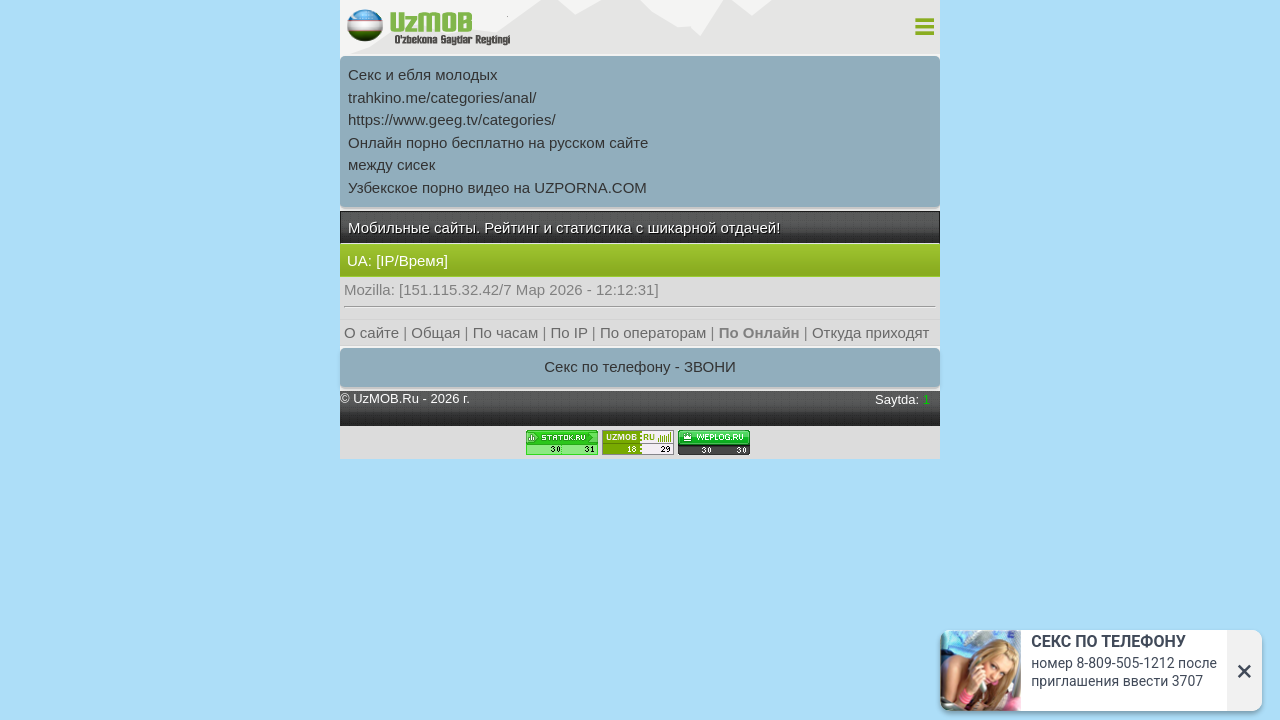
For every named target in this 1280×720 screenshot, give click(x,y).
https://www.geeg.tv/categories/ (452, 119)
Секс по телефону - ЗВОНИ (640, 366)
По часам (506, 332)
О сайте (371, 332)
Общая (435, 332)
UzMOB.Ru (386, 398)
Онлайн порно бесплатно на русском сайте (498, 142)
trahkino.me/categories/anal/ (442, 97)
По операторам (653, 332)
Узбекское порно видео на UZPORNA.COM (497, 187)
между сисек (391, 164)
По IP (569, 332)
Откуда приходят (870, 332)
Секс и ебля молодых (423, 74)
